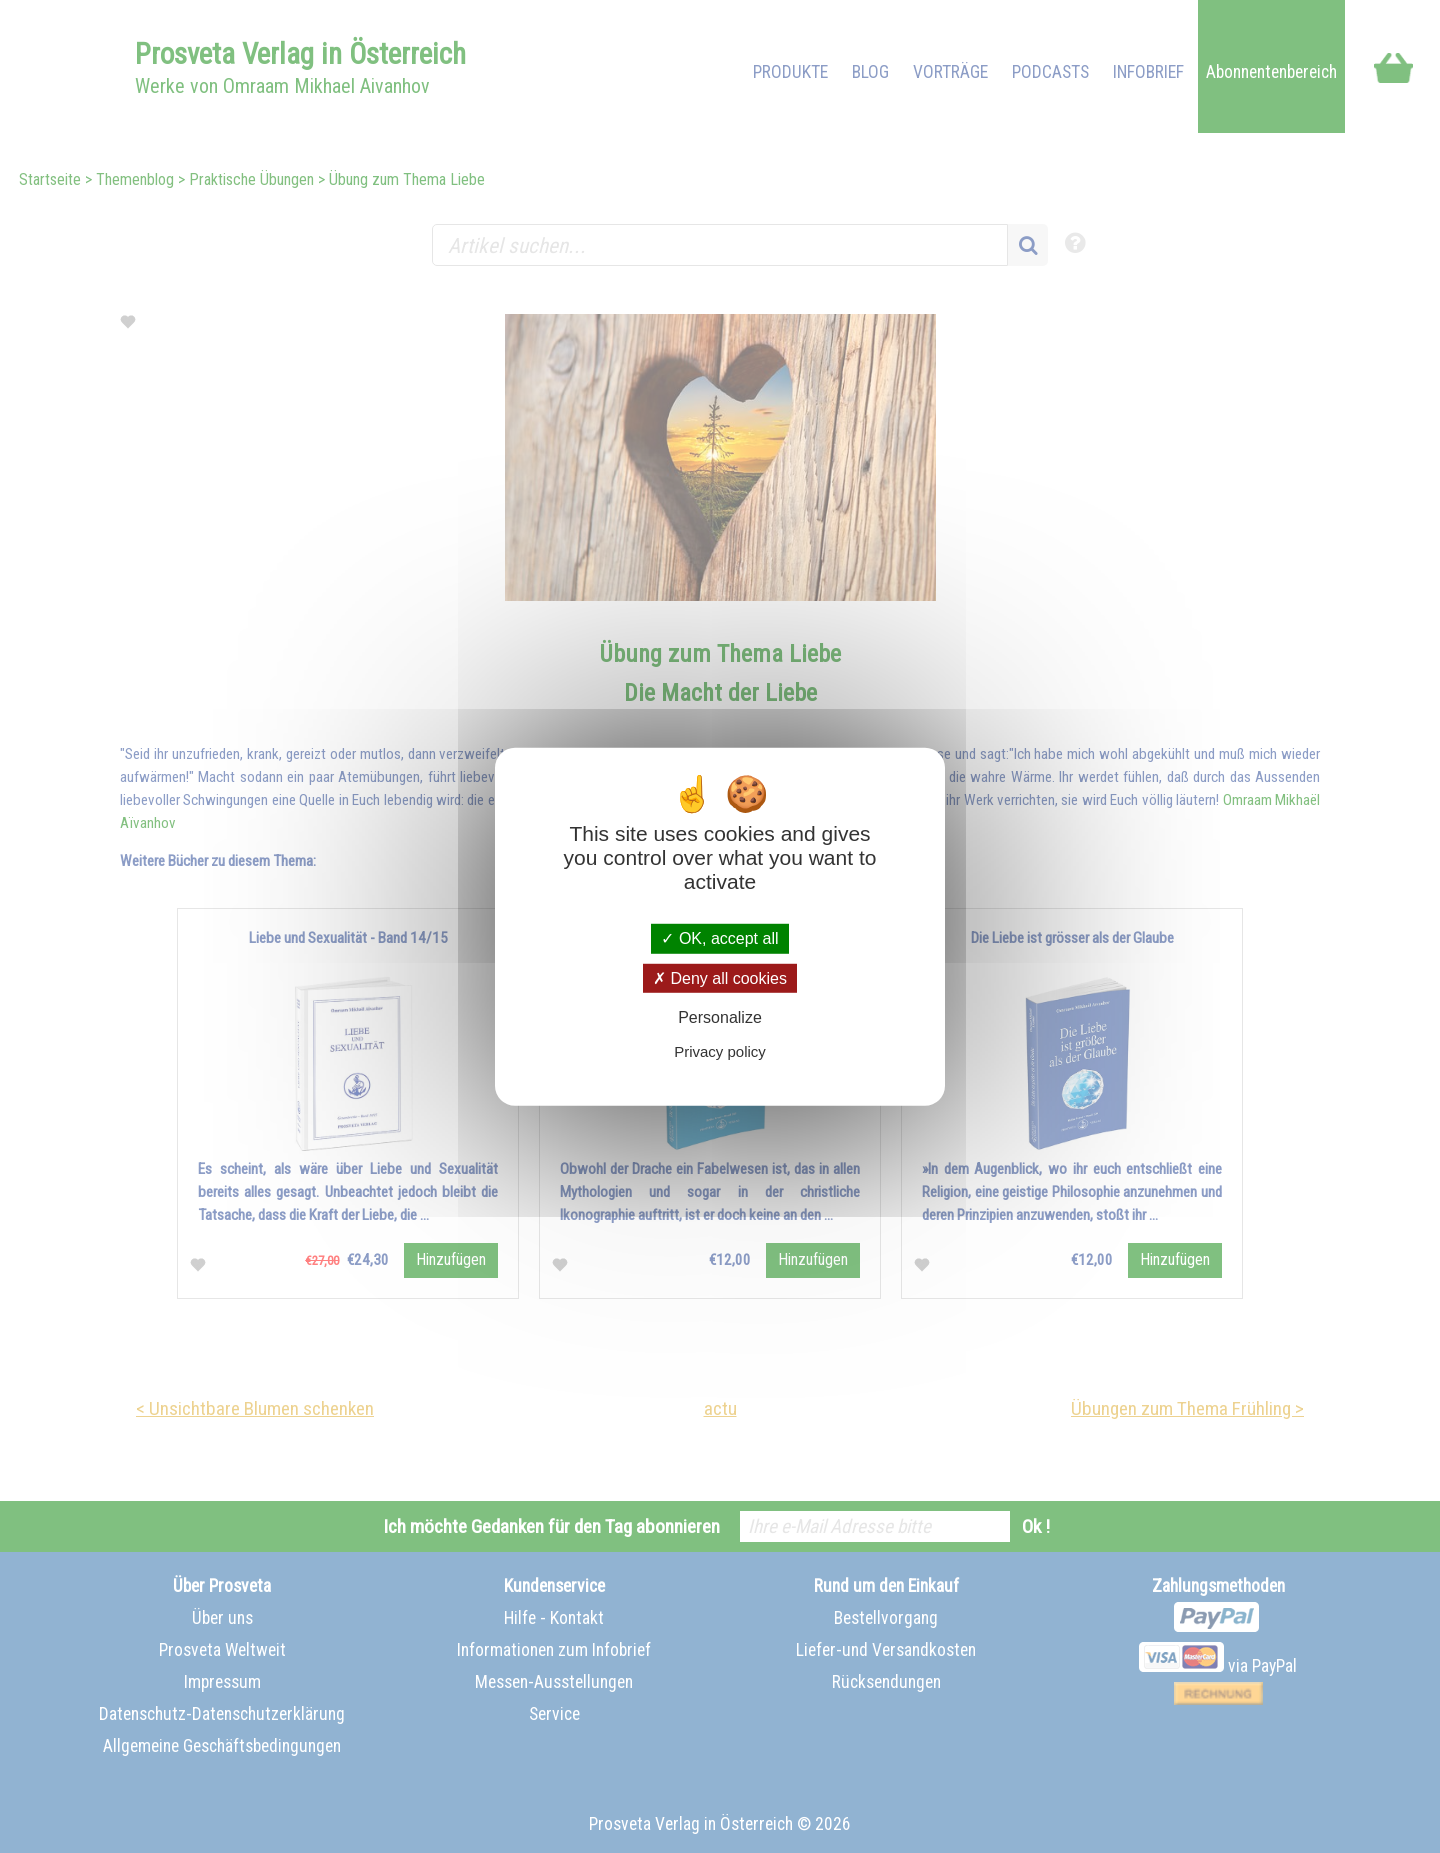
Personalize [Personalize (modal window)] (720, 1017)
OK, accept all (719, 938)
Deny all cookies (720, 977)
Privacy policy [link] (720, 1051)
